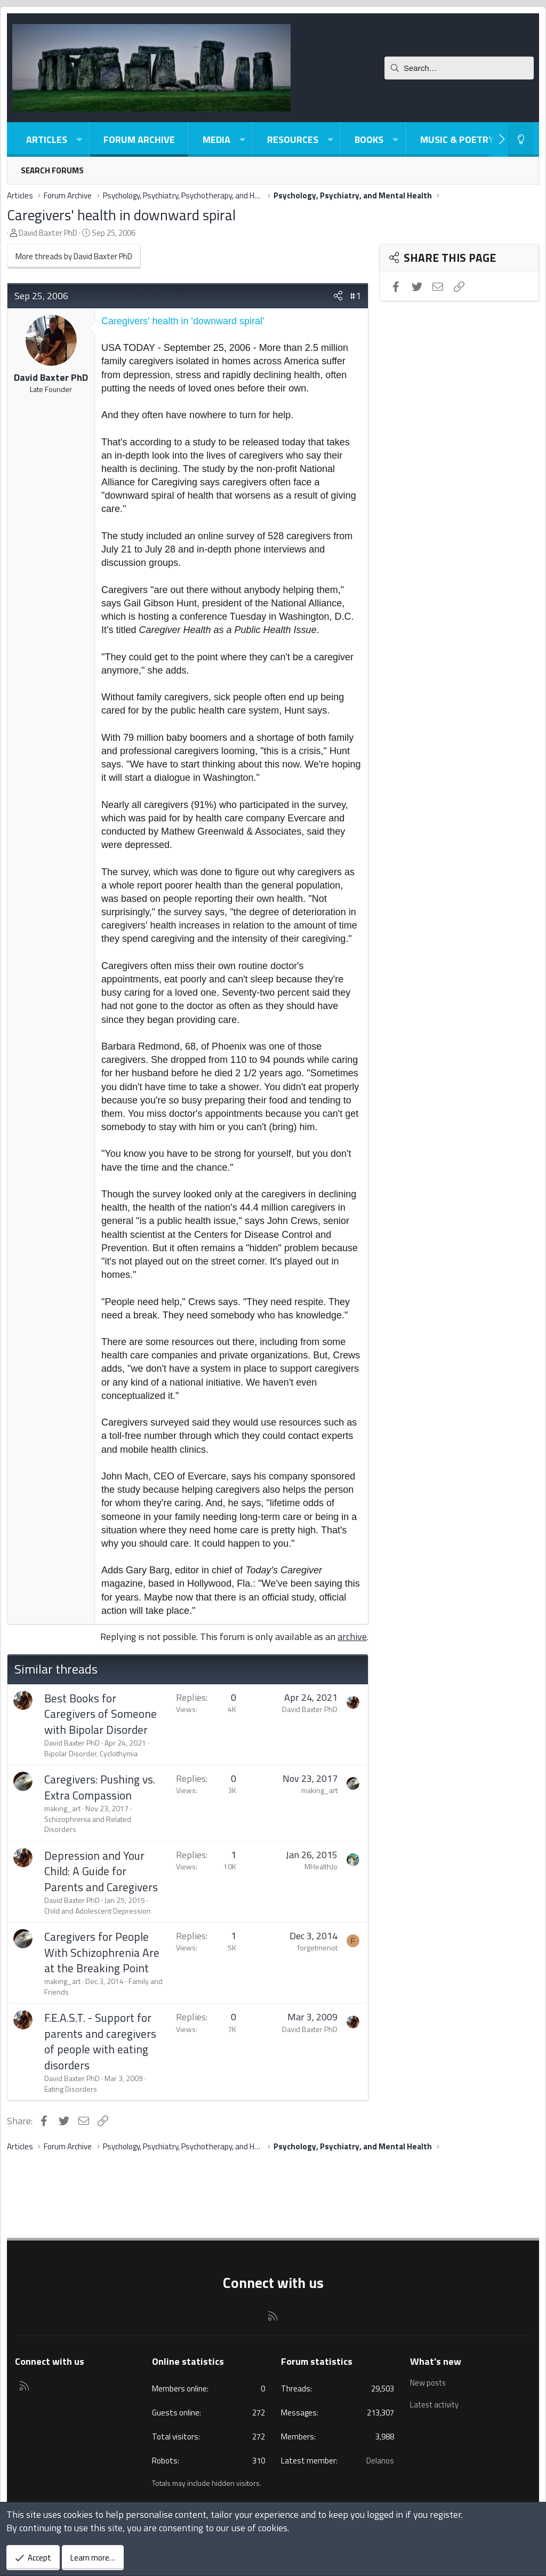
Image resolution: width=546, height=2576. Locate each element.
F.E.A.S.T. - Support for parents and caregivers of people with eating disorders (100, 2041)
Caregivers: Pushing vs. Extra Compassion (99, 1787)
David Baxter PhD (48, 233)
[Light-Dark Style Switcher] (521, 139)
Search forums (52, 170)
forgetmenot (318, 1947)
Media (216, 139)
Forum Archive (139, 139)
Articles (46, 139)
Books (369, 139)
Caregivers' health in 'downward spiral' (182, 321)
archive (352, 1636)
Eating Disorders (70, 2088)
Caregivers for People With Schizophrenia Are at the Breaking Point (101, 1952)
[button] (79, 139)
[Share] (338, 295)
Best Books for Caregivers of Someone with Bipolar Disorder (100, 1714)
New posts (428, 2382)
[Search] (459, 68)
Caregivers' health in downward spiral (121, 215)
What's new (435, 2361)
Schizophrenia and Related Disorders (87, 1824)
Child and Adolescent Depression (97, 1910)
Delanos (380, 2460)
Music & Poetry (457, 139)
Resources (292, 139)
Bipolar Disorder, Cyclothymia (91, 1753)
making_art (62, 1808)
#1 (355, 296)
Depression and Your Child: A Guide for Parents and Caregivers (101, 1871)
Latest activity (435, 2403)
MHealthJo (321, 1866)
